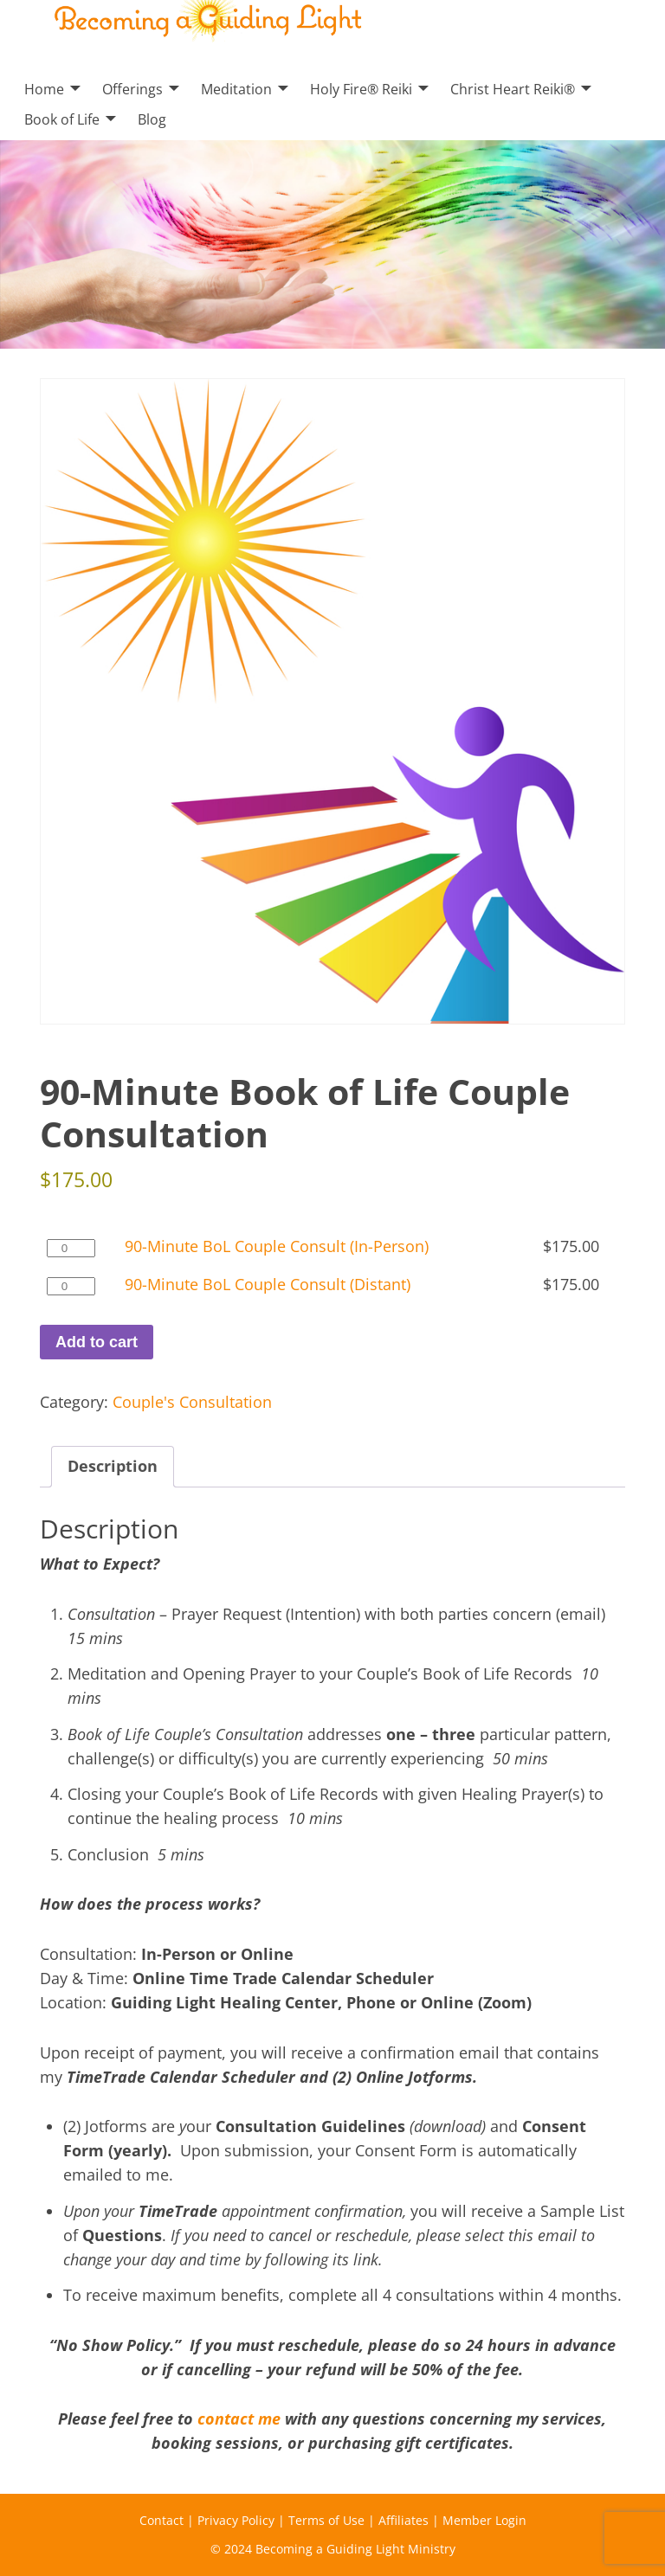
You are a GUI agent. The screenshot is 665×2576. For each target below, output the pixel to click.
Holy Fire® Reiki (361, 89)
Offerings (132, 89)
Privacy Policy (235, 2520)
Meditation (236, 89)
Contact (161, 2520)
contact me (239, 2418)
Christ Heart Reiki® (512, 89)
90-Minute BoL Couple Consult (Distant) (267, 1284)
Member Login (484, 2520)
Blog (152, 119)
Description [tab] (113, 1465)
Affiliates (403, 2520)
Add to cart (96, 1342)
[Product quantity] (71, 1248)
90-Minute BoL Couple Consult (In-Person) (277, 1246)
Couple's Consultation (192, 1401)
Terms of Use (326, 2520)
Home (44, 89)
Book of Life (62, 119)
